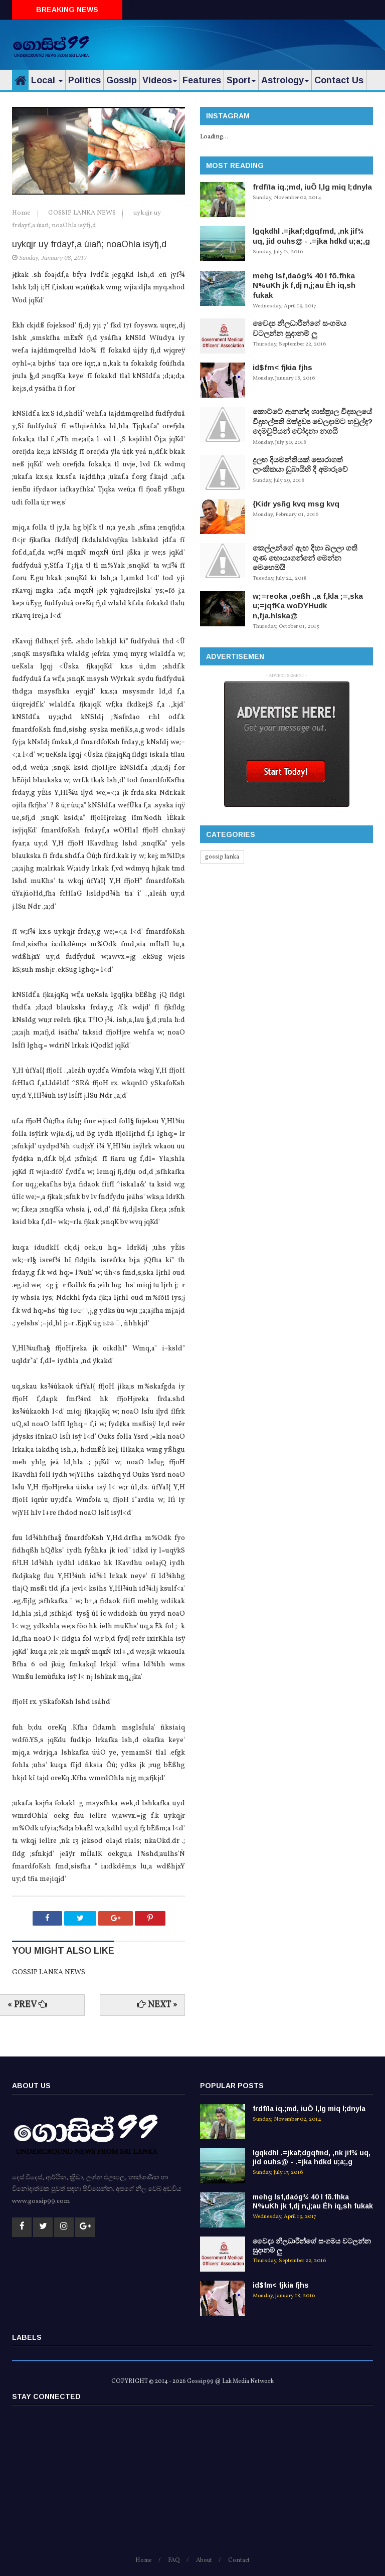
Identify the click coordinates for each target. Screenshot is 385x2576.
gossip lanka (222, 857)
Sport (241, 80)
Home (22, 213)
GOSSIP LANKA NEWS (82, 213)
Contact (239, 2560)
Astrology (285, 80)
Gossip (121, 80)
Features (201, 80)
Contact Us (338, 80)
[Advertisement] (255, 43)
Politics (84, 80)
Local (47, 80)
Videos (159, 80)
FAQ (174, 2560)
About (204, 2560)
